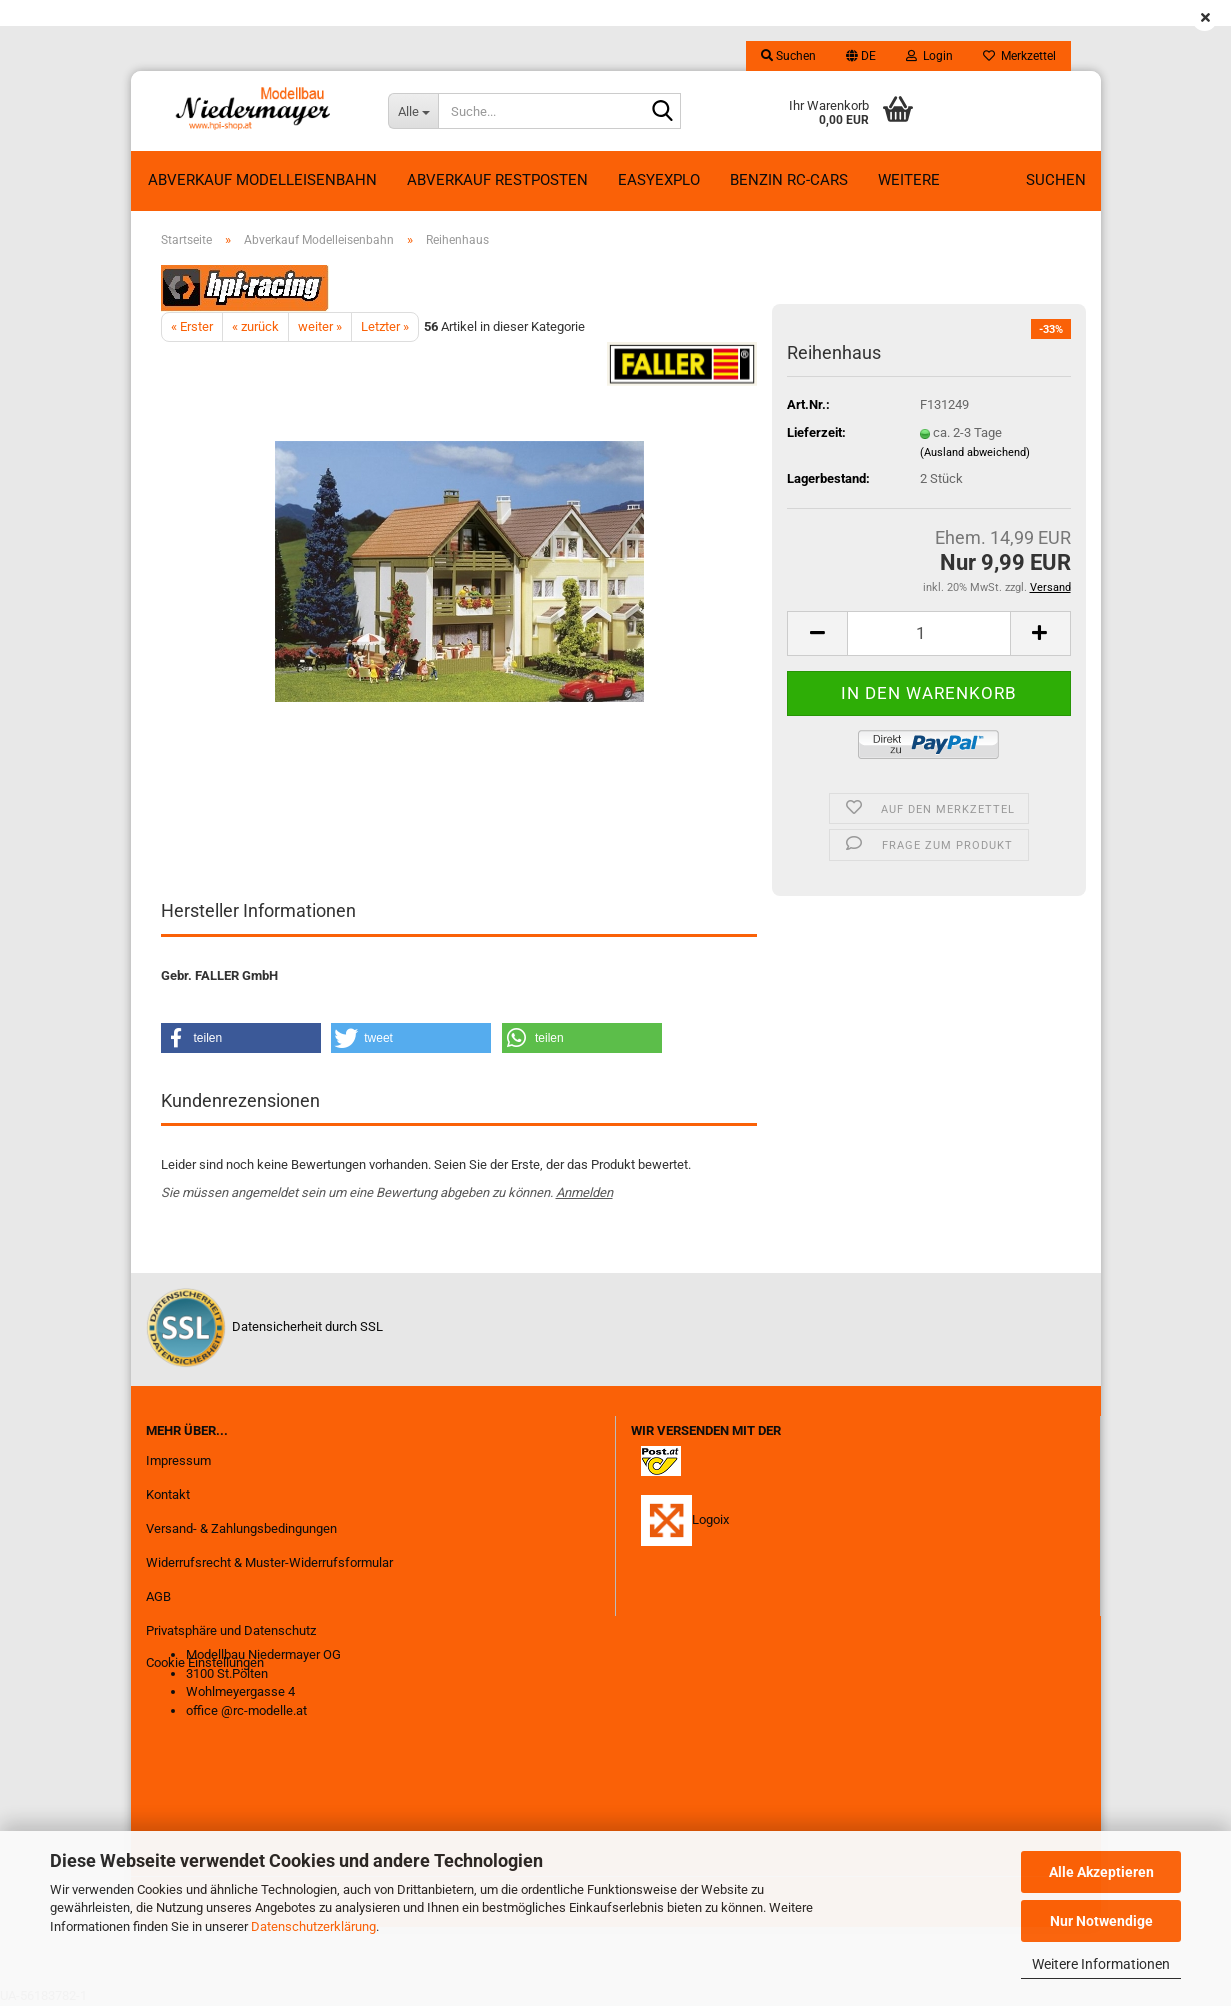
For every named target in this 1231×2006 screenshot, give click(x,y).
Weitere (909, 180)
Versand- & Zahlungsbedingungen (241, 1528)
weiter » (320, 326)
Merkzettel (1019, 56)
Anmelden (584, 1192)
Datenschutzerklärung (313, 1926)
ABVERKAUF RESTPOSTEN (497, 180)
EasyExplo (659, 180)
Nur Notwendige (1101, 1921)
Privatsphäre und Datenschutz (231, 1630)
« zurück (255, 326)
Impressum (178, 1460)
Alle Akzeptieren (1101, 1872)
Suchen (1056, 180)
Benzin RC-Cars (789, 180)
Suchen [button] (788, 56)
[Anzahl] (928, 633)
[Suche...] (413, 111)
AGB (158, 1596)
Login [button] (929, 56)
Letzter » (385, 326)
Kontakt (168, 1494)
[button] (861, 56)
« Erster (192, 326)
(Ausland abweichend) (975, 452)
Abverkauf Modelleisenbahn (262, 180)
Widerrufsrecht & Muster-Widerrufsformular (269, 1562)
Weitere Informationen (1101, 1964)
